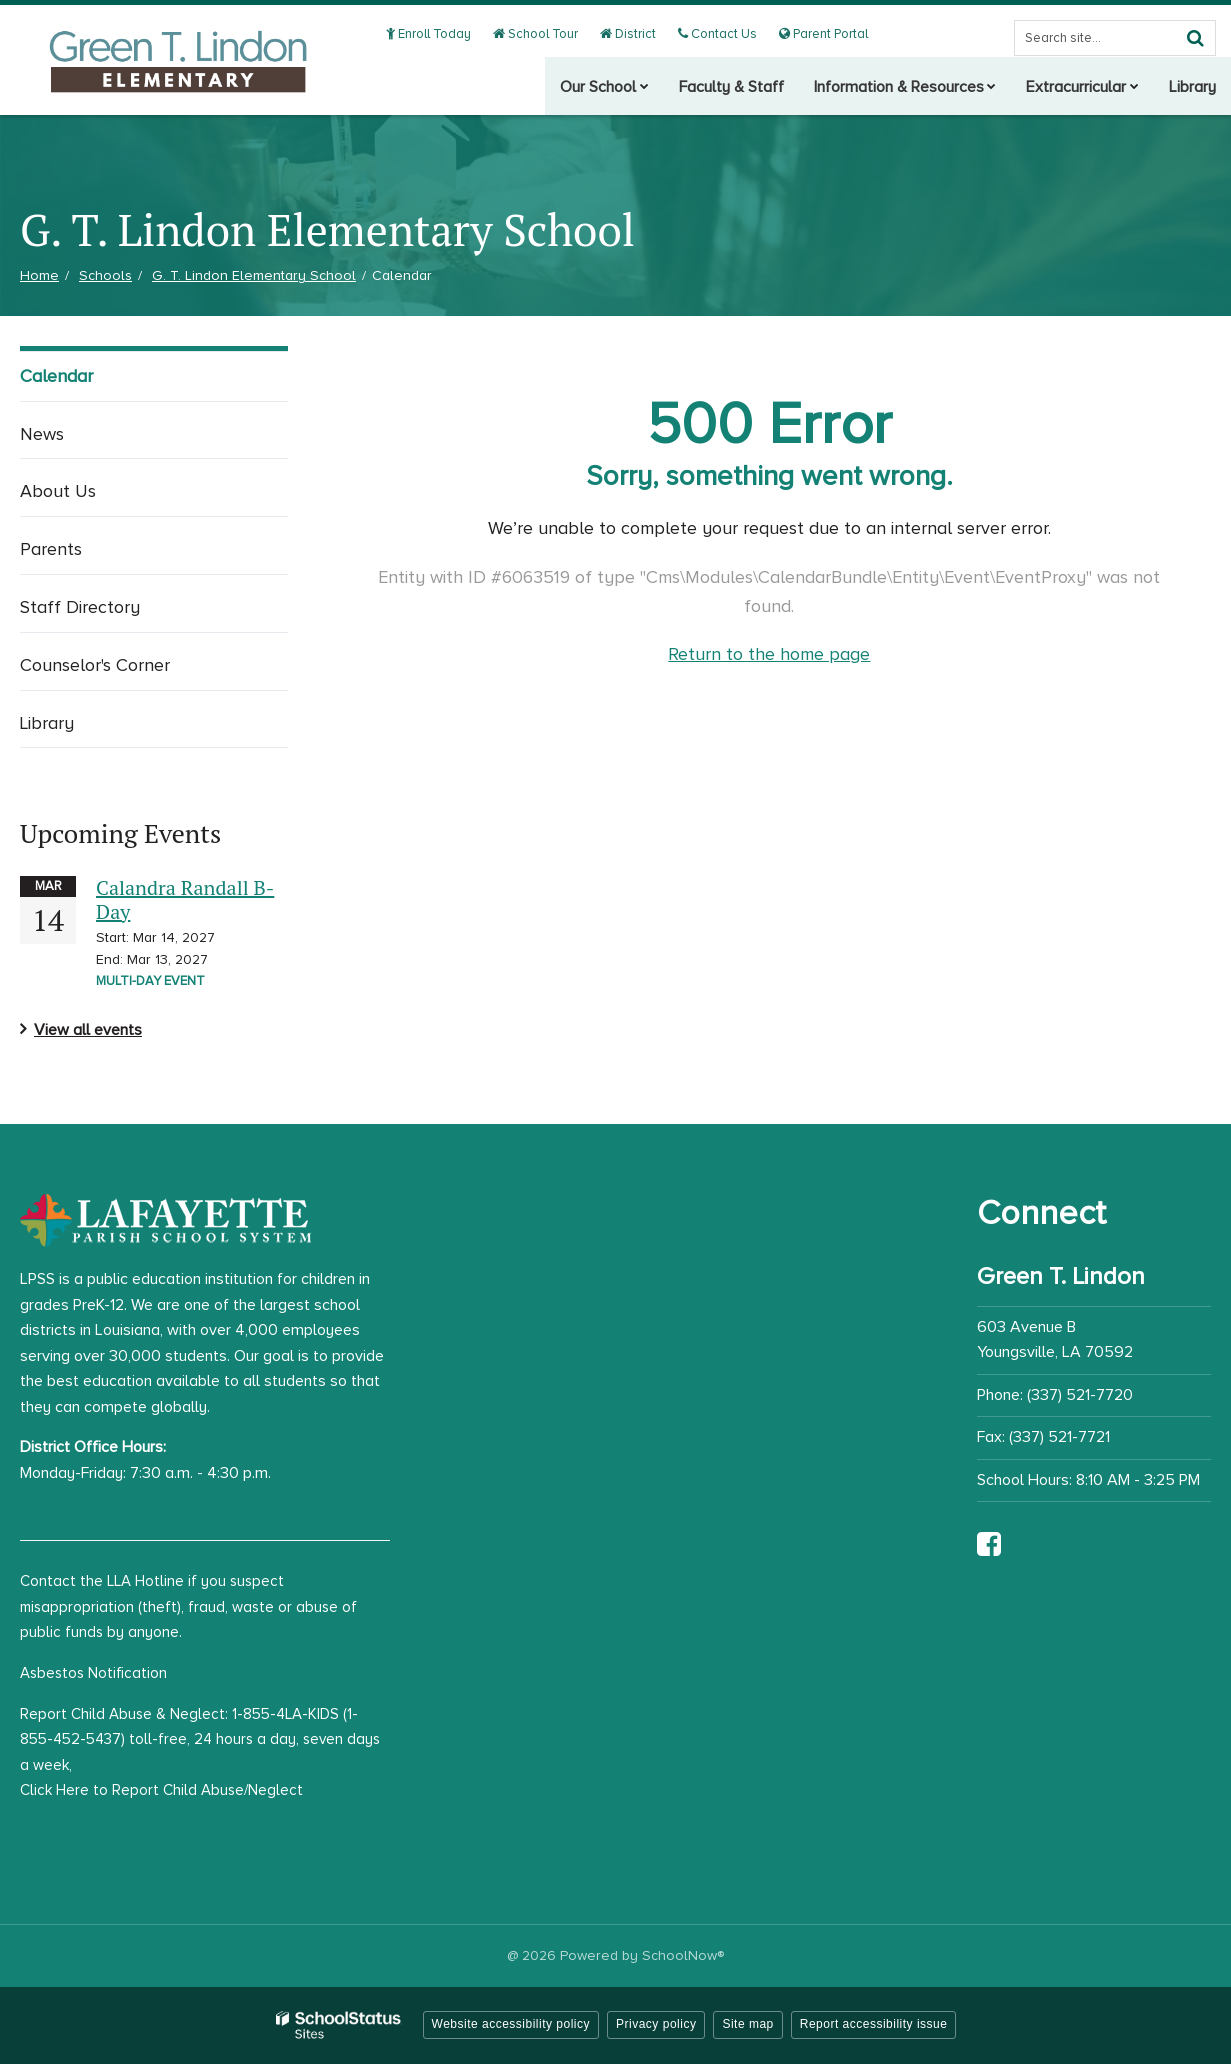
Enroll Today (440, 34)
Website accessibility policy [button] (511, 2024)
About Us (58, 491)
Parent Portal (824, 34)
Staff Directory (80, 607)
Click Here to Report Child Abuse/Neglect (161, 1790)
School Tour (545, 34)
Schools (105, 275)
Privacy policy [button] (656, 2024)
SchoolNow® (683, 1955)
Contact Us (721, 34)
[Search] (1195, 38)
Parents (51, 549)
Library (47, 723)
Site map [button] (747, 2024)
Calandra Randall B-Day (185, 899)
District (635, 34)
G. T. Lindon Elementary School (254, 275)
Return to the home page (769, 654)
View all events (88, 1030)
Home (39, 275)
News (42, 434)
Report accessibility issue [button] (874, 2024)
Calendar (56, 376)
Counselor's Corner (95, 665)
